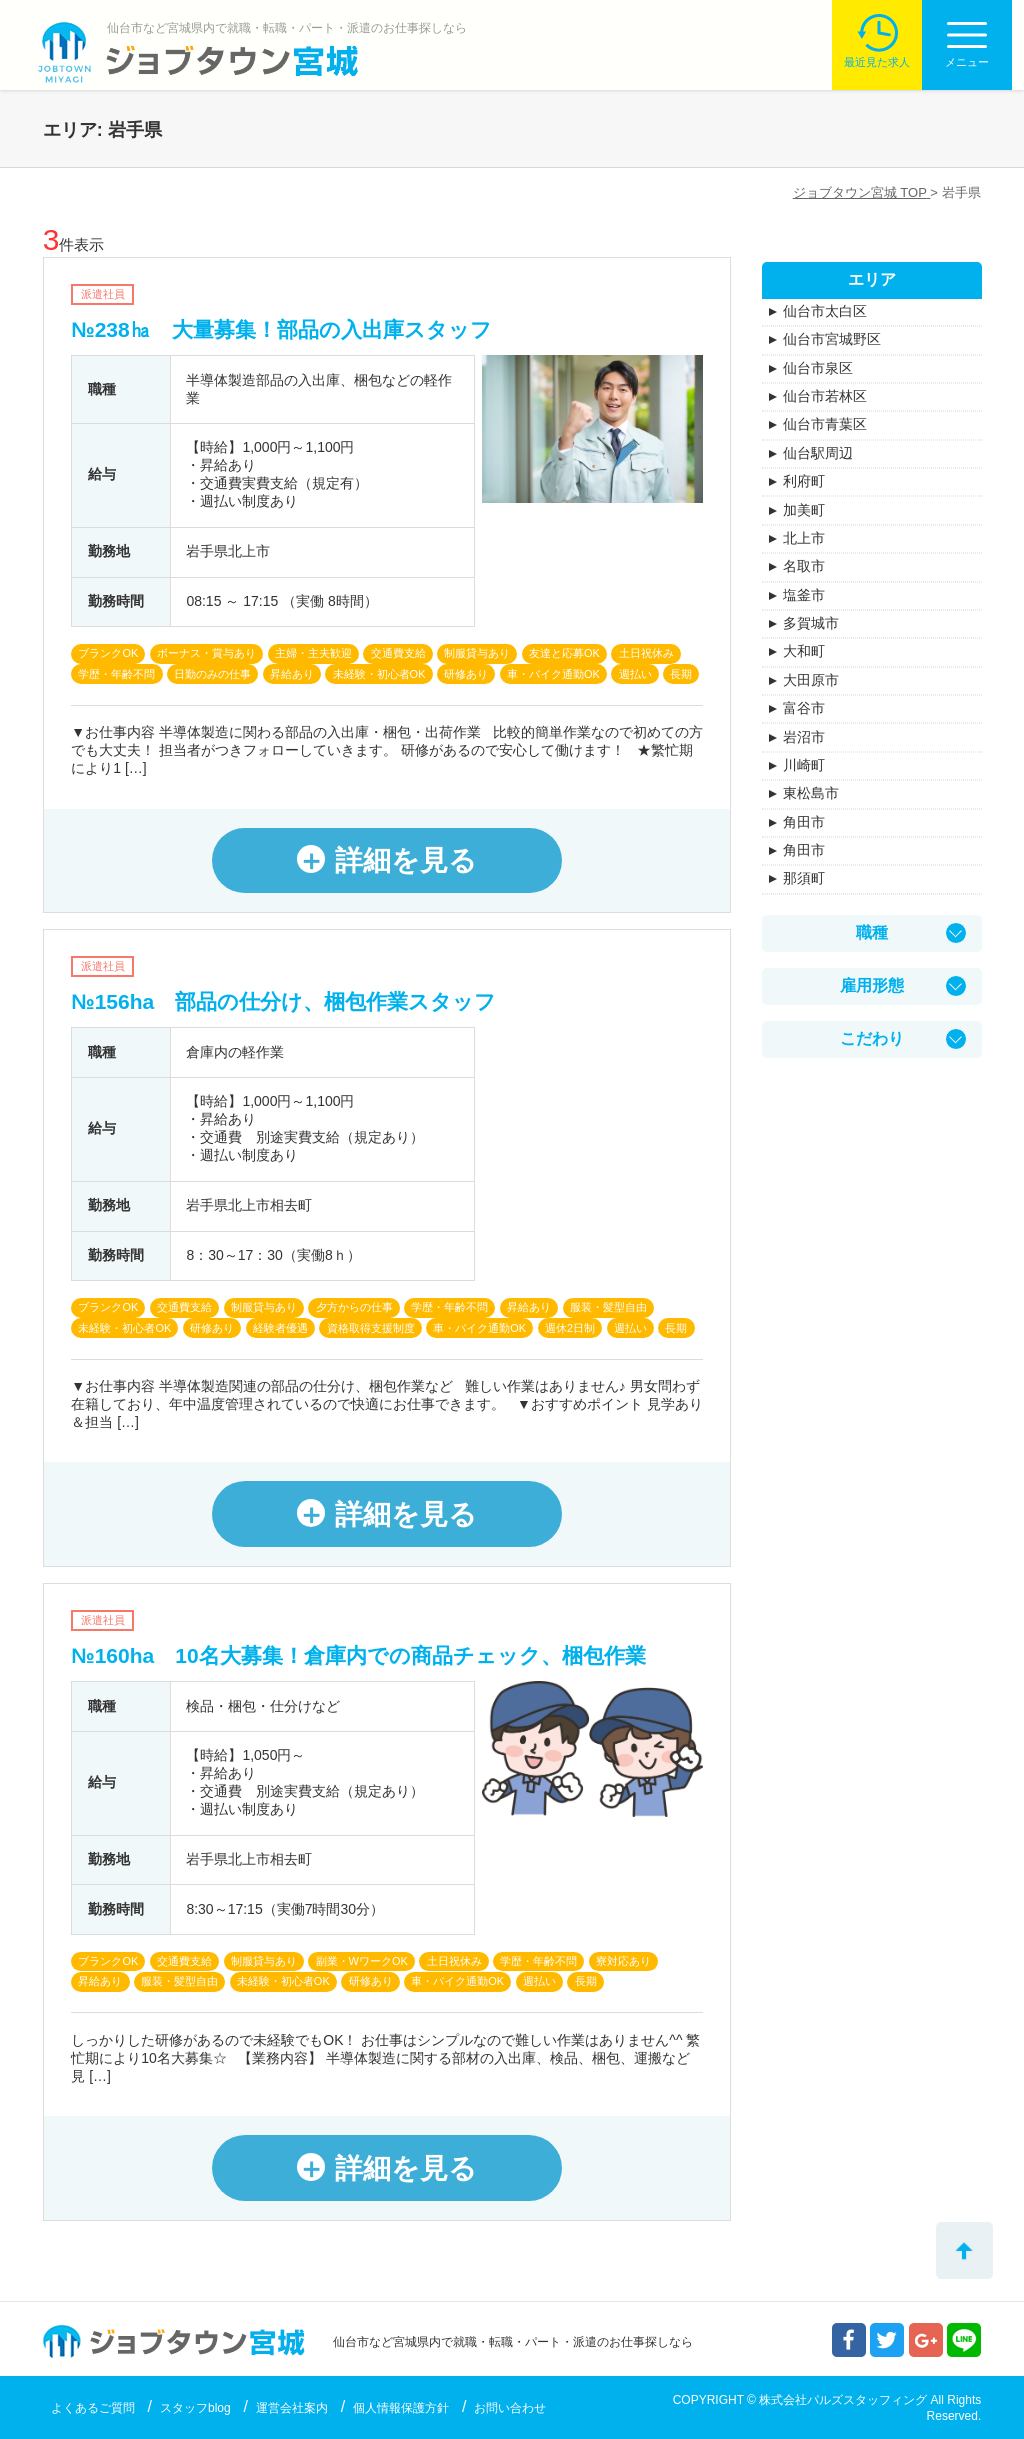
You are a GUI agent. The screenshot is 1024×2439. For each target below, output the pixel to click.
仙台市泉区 (818, 368)
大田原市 (811, 680)
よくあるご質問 (93, 2408)
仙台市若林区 (825, 396)
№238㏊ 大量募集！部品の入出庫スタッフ (281, 329)
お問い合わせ (510, 2408)
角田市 (804, 822)
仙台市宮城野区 (832, 339)
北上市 (804, 538)
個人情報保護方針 (401, 2408)
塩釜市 (804, 595)
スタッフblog (195, 2408)
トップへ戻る (964, 2250)
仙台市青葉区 (825, 424)
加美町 (804, 510)
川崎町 (804, 765)
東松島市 (811, 793)
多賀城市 (811, 623)
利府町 (804, 481)
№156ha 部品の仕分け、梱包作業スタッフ (283, 1001)
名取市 (804, 566)
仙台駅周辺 (818, 453)
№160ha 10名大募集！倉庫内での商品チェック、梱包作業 (358, 1655)
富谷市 (804, 708)
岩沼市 (804, 737)
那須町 (804, 878)
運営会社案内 (292, 2408)
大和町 (804, 651)
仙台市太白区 (825, 311)
